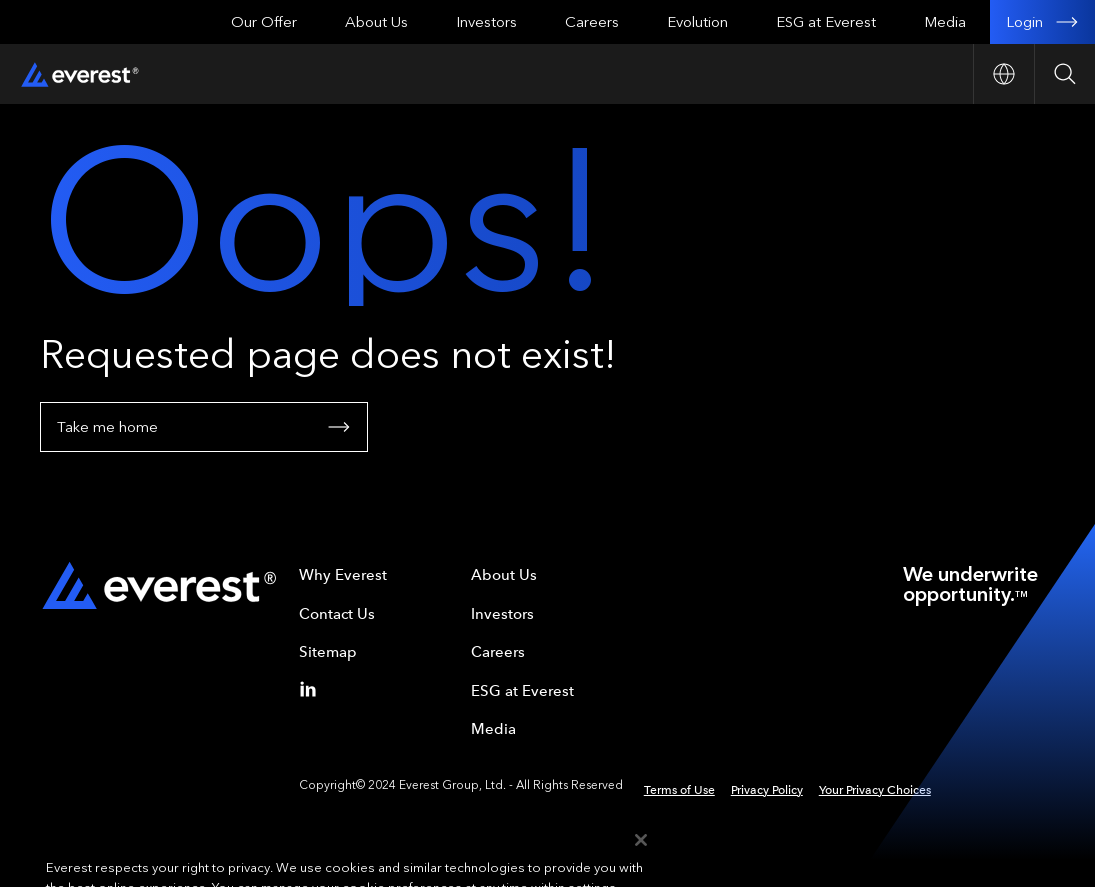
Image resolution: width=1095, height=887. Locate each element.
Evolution (697, 22)
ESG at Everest (826, 22)
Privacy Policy (767, 790)
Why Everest (343, 575)
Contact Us (337, 614)
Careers (592, 22)
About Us (376, 22)
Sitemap (328, 652)
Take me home (204, 427)
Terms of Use (679, 790)
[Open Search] (1064, 74)
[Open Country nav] (1003, 74)
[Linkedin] (312, 689)
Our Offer (264, 22)
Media (945, 22)
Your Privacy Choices (875, 790)
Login (1042, 22)
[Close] (641, 857)
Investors (486, 22)
